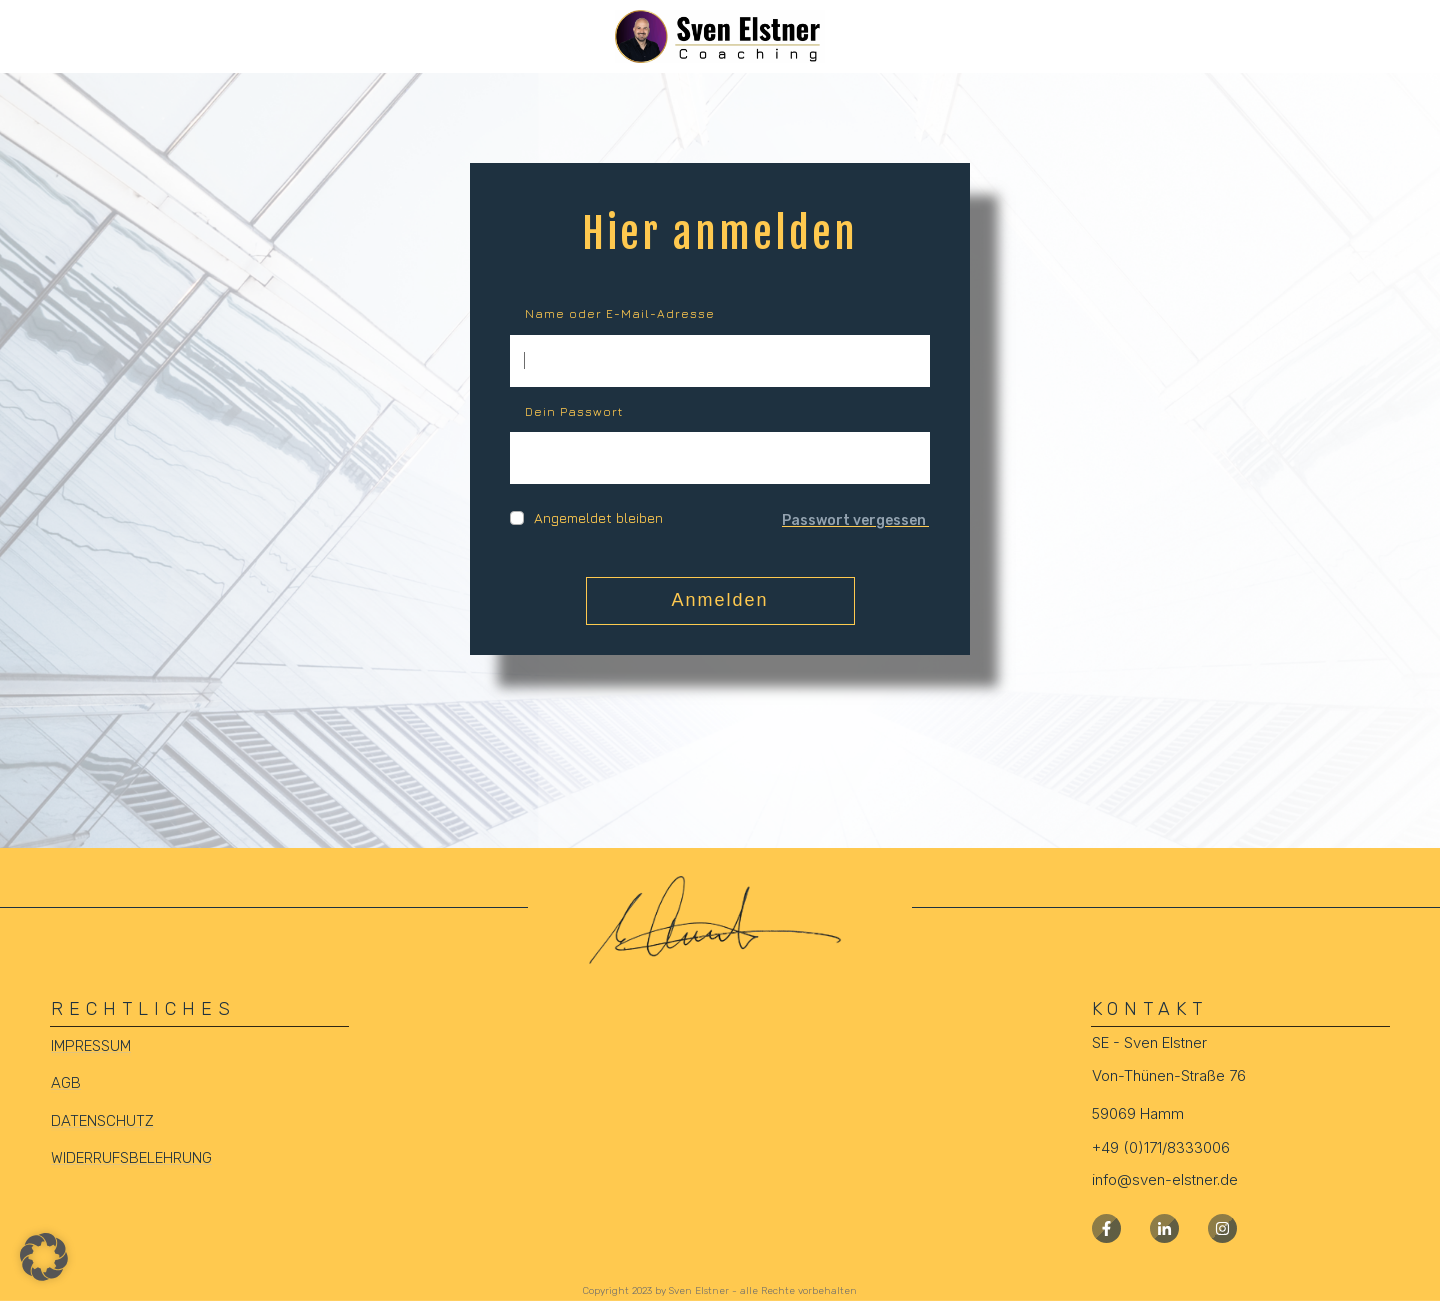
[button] (44, 1257)
